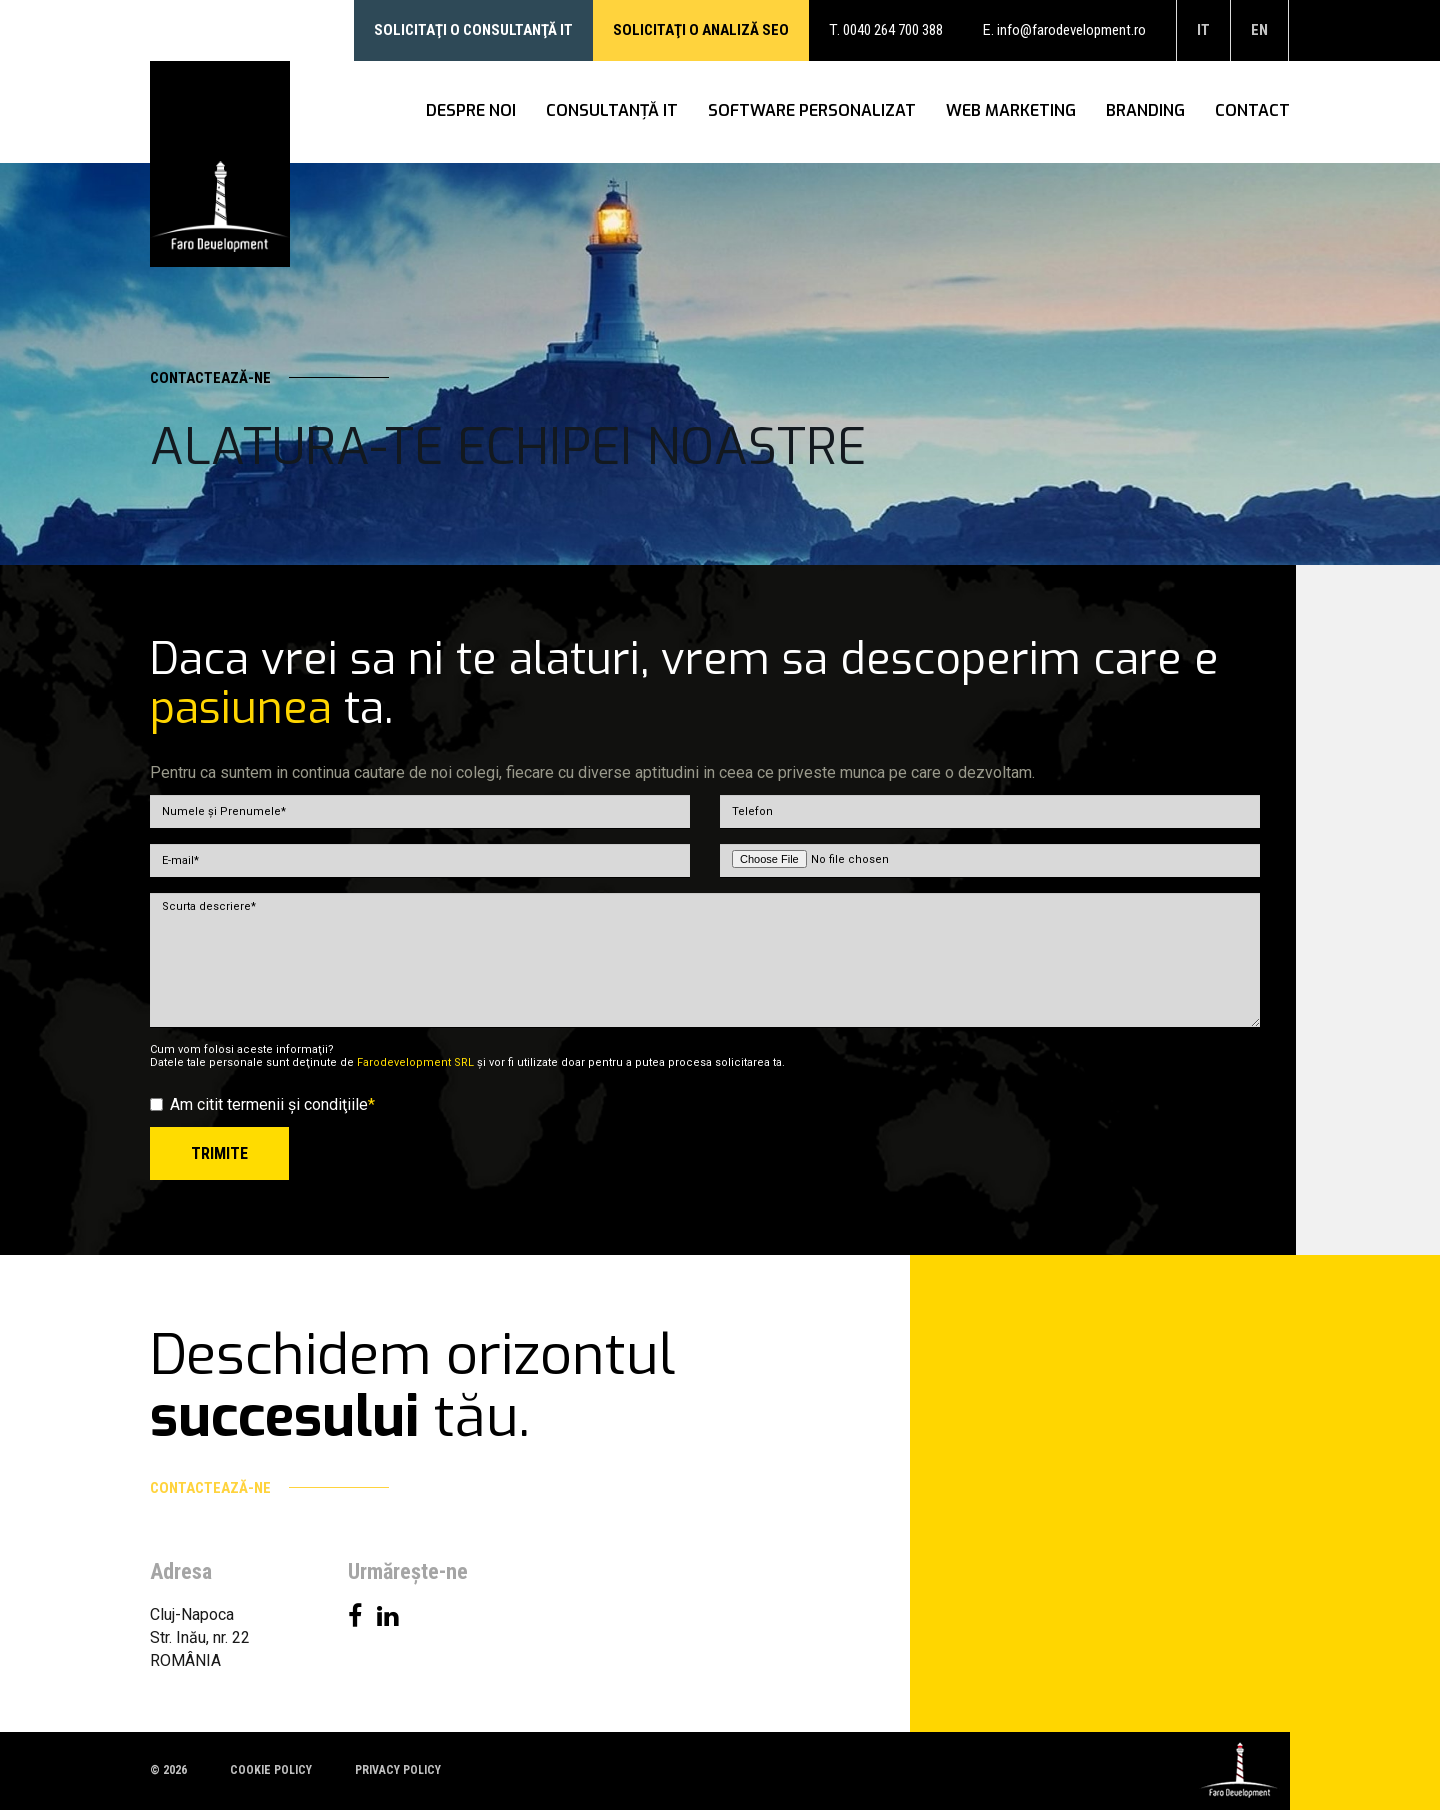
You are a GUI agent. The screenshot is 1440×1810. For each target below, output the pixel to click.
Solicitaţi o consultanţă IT (473, 30)
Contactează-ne (269, 378)
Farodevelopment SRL (415, 1062)
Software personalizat (812, 111)
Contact (1252, 111)
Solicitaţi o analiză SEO (701, 30)
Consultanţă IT (612, 111)
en (1259, 30)
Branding (1145, 111)
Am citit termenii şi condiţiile (262, 1104)
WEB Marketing (1011, 111)
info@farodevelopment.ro (1071, 30)
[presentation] (1108, 1166)
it (1203, 30)
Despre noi (471, 111)
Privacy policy (398, 1770)
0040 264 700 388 (893, 30)
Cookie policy (271, 1770)
